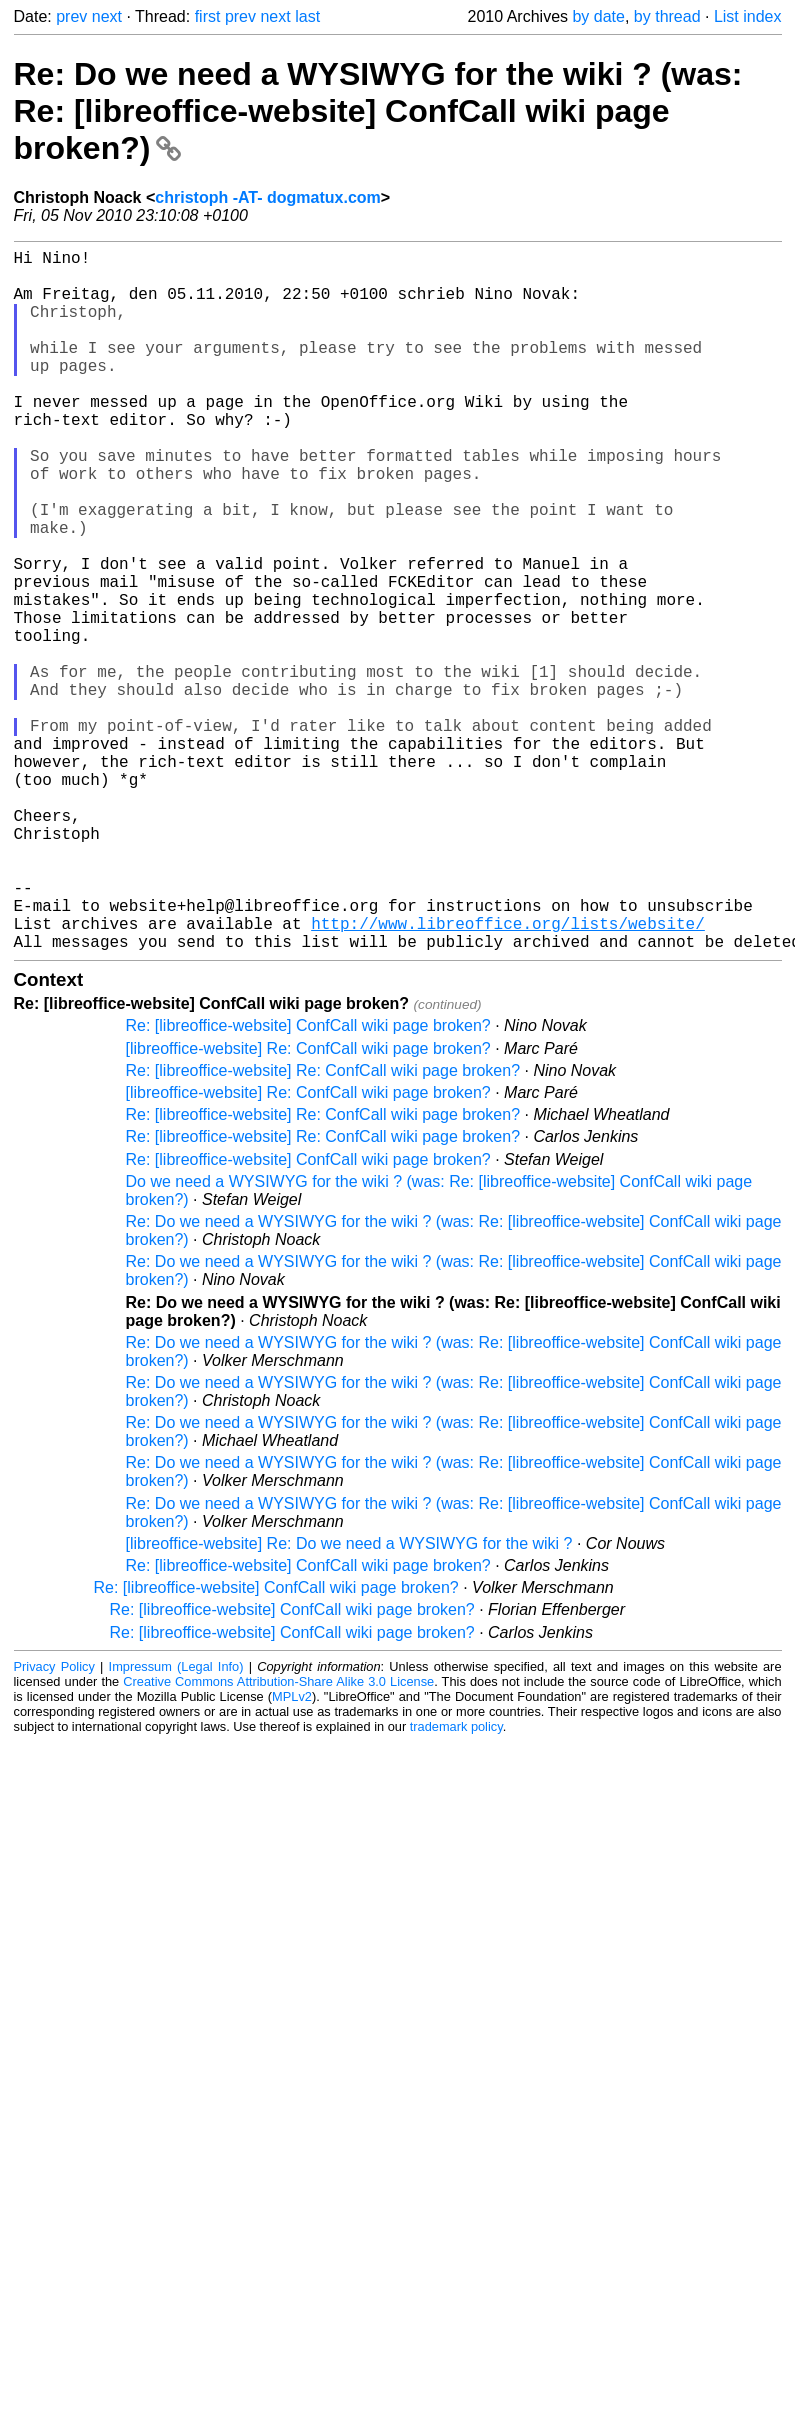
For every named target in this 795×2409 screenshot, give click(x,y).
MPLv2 (292, 1852)
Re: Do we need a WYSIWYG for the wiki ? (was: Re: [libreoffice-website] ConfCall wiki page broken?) (378, 111)
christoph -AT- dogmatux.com (267, 197)
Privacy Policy (54, 1822)
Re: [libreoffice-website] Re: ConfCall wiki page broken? (323, 1226)
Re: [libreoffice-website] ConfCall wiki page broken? (308, 1181)
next (107, 16)
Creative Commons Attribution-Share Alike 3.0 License (278, 1837)
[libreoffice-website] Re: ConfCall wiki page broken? (308, 1204)
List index (748, 16)
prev (71, 16)
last (307, 16)
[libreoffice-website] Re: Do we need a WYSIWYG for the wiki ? (349, 1699)
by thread (667, 16)
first (208, 16)
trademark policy (456, 1882)
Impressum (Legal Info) (176, 1822)
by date (598, 16)
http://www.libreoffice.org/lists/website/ (508, 1075)
